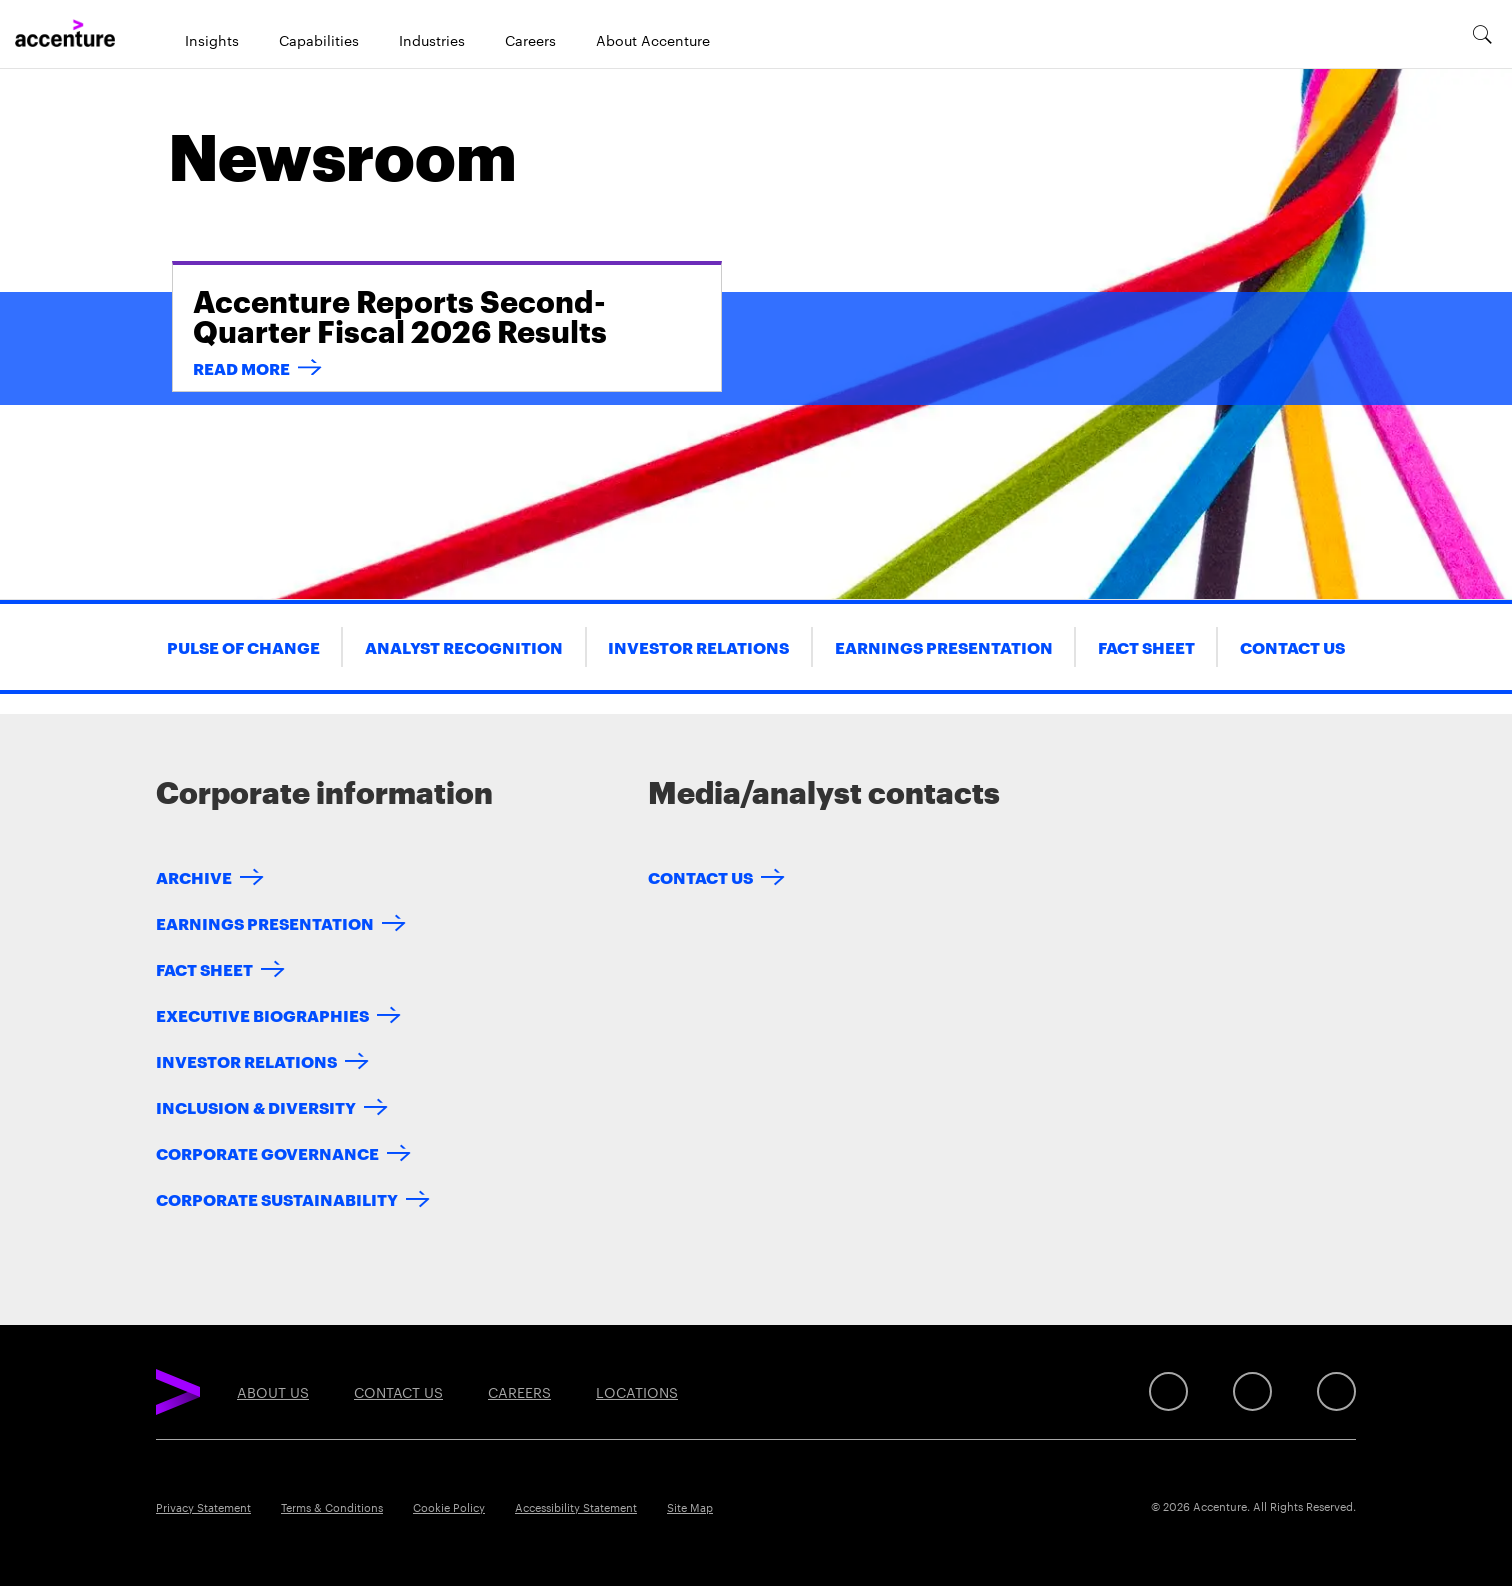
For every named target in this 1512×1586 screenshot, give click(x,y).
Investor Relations (698, 646)
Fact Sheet (1146, 646)
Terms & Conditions (332, 1507)
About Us (273, 1392)
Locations (637, 1392)
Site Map (690, 1507)
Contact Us (1292, 646)
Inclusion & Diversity (256, 1106)
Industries (432, 40)
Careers (530, 40)
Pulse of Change (243, 646)
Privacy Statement (203, 1507)
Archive (194, 876)
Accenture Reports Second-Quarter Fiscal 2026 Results (400, 314)
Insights (212, 40)
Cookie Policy (449, 1507)
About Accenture (653, 40)
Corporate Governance (267, 1152)
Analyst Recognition (464, 646)
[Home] (65, 34)
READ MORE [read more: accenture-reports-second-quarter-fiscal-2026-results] (241, 367)
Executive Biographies (262, 1014)
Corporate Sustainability (277, 1198)
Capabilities (319, 40)
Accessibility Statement (576, 1507)
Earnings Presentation (944, 646)
